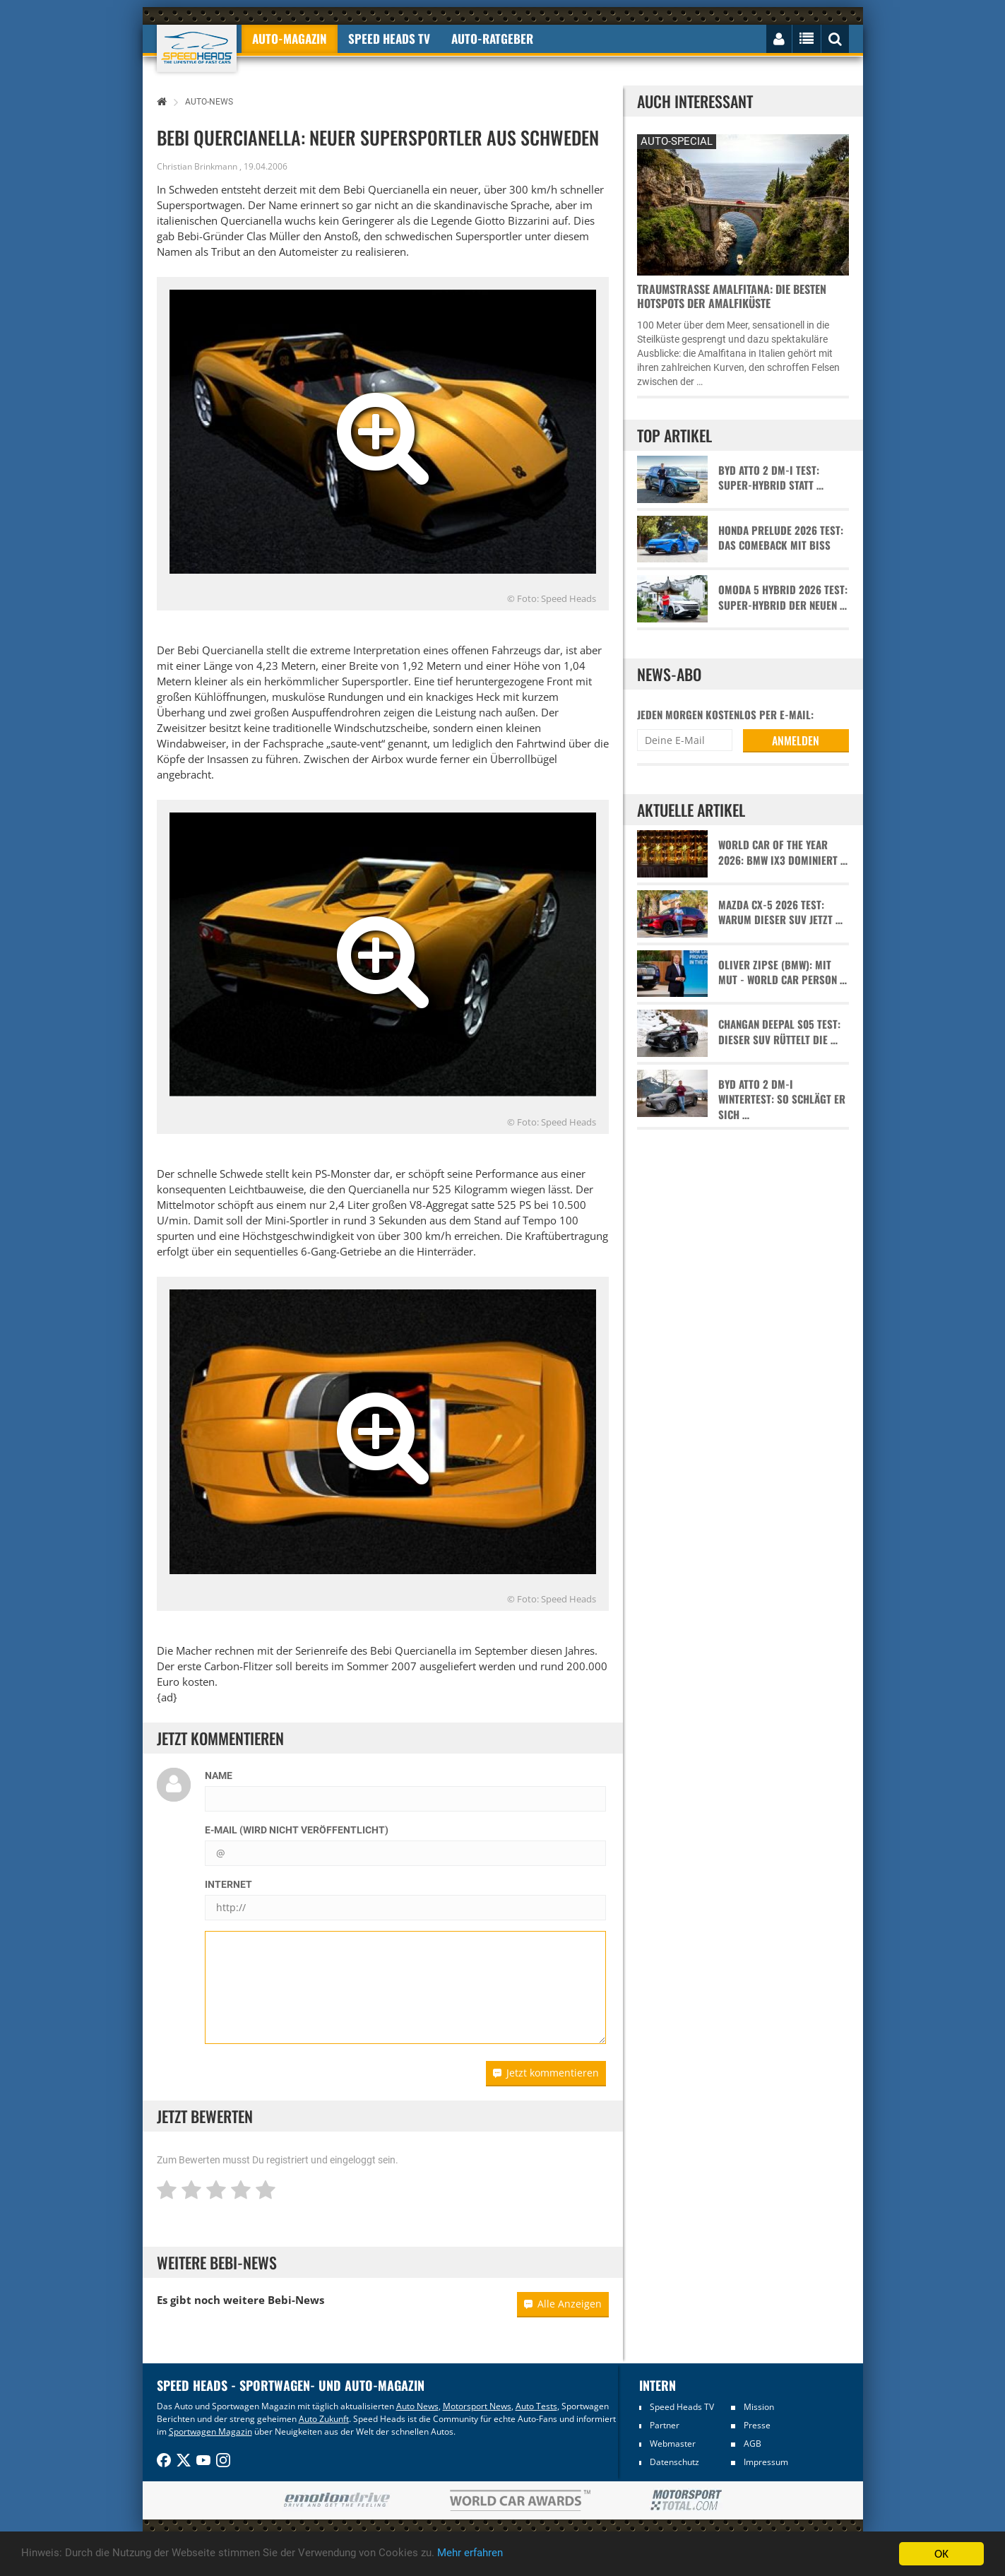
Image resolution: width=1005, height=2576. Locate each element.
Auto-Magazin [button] (289, 38)
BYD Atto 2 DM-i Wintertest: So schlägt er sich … (781, 1099)
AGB (752, 2444)
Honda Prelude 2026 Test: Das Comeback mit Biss (780, 538)
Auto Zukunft (324, 2419)
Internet (228, 1884)
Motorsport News (477, 2406)
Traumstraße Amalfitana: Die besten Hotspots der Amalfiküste (731, 296)
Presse (757, 2425)
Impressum (766, 2462)
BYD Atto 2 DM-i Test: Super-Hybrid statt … (770, 477)
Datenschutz (674, 2462)
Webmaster (673, 2444)
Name (218, 1775)
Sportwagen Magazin (210, 2432)
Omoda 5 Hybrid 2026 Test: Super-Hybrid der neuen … (783, 597)
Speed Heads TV (682, 2407)
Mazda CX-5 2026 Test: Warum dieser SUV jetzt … (780, 912)
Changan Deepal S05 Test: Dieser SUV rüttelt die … (779, 1031)
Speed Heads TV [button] (389, 38)
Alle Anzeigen (563, 2303)
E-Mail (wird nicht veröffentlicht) (296, 1830)
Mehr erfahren (526, 2554)
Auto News (417, 2406)
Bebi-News (296, 2300)
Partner (664, 2425)
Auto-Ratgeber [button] (492, 38)
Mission (759, 2407)
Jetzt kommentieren (546, 2072)
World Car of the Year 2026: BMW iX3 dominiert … (783, 852)
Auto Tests (536, 2406)
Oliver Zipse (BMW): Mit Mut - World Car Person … (782, 972)
